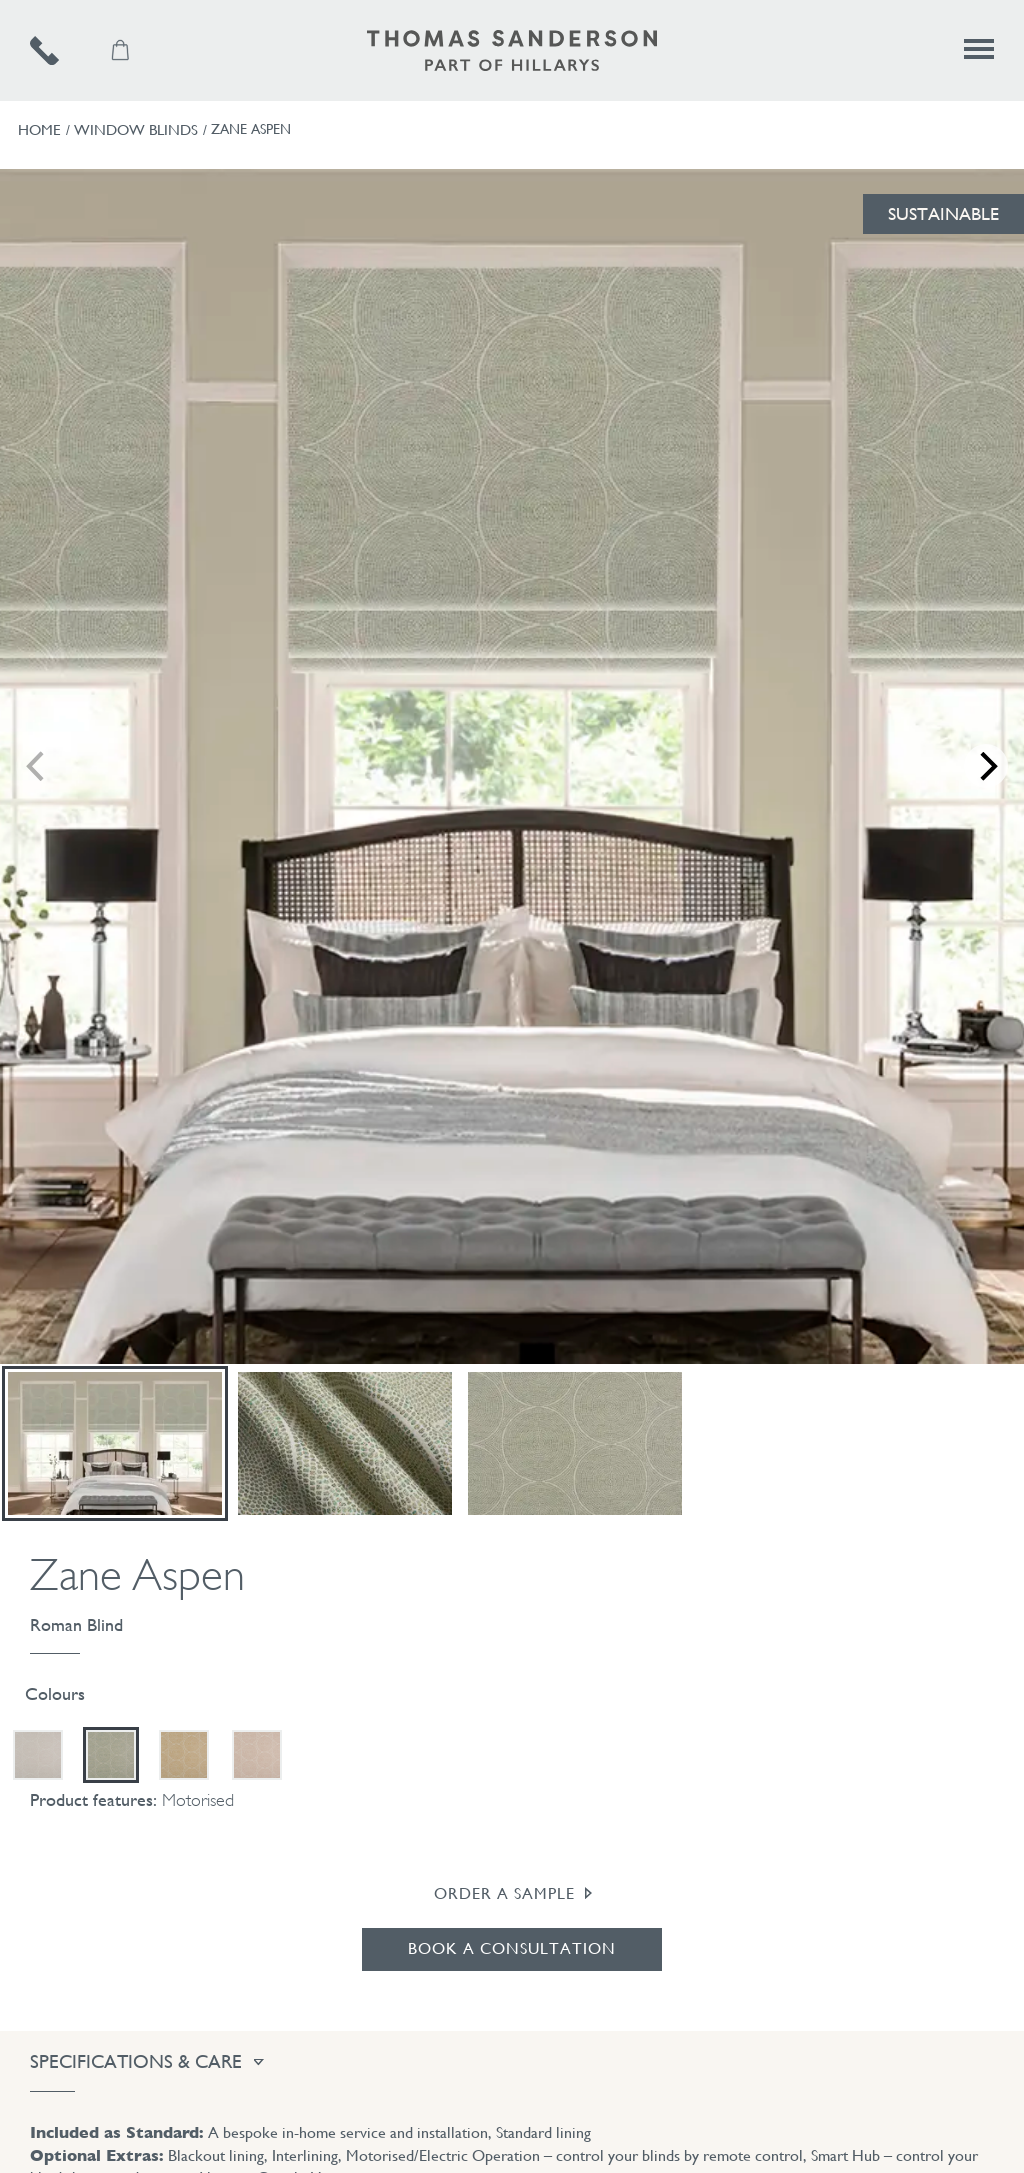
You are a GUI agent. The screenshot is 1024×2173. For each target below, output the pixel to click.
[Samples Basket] (122, 50)
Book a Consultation (512, 1948)
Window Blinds (136, 129)
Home (39, 129)
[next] (994, 766)
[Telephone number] (67, 50)
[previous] (30, 766)
